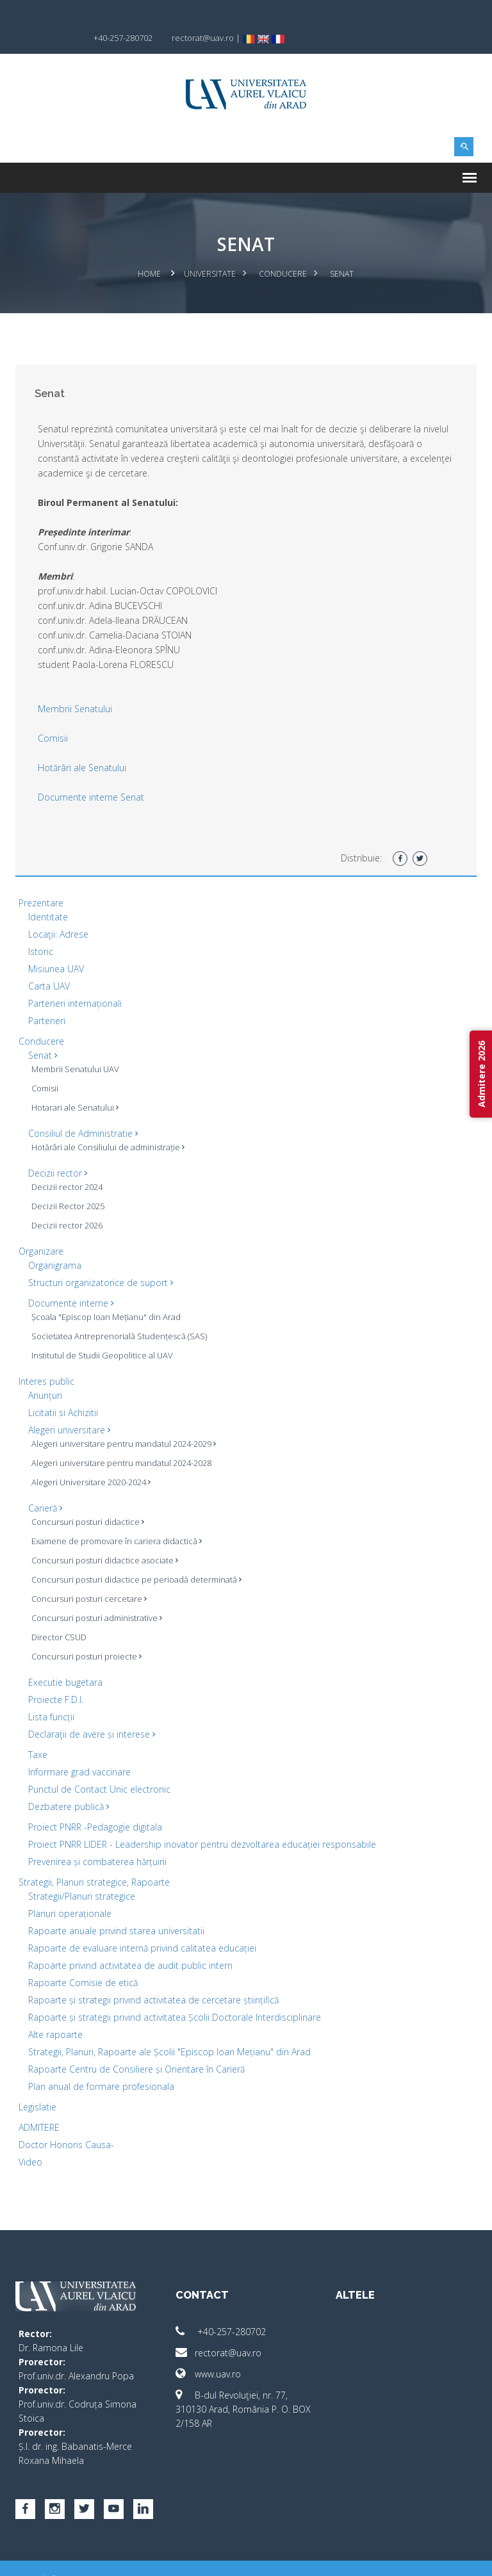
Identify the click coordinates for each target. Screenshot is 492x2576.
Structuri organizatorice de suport (100, 1261)
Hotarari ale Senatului (75, 1085)
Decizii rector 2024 (66, 1165)
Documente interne (70, 1281)
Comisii (53, 716)
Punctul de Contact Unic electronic (99, 1767)
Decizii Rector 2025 (67, 1184)
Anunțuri (45, 1373)
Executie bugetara (65, 1660)
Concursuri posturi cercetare (89, 1577)
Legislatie (37, 2085)
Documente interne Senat (91, 775)
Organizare (41, 1229)
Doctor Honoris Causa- (66, 2123)
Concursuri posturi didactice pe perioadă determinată (136, 1557)
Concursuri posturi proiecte (86, 1634)
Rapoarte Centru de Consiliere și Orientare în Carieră (136, 2047)
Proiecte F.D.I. (55, 1678)
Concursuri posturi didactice (87, 1500)
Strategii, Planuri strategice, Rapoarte (94, 1860)
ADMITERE (39, 2105)
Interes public (46, 1359)
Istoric (40, 930)
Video (30, 2140)
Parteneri (46, 999)
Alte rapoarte (55, 2013)
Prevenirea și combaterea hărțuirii (97, 1840)
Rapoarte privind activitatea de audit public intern (130, 1943)
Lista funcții (51, 1695)
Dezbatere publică (68, 1785)
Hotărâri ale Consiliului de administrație (107, 1125)
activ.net (462, 2557)
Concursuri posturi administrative (96, 1596)
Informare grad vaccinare (79, 1750)
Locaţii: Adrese (58, 912)
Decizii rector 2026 (66, 1203)
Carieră (45, 1486)
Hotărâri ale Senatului (82, 746)
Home (149, 252)
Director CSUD (58, 1615)
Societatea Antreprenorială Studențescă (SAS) (119, 1314)
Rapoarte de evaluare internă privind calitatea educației (142, 1926)
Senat (42, 1033)
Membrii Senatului (75, 687)
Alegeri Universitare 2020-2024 (91, 1460)
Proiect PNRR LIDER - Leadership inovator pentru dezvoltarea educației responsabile (202, 1822)
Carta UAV (49, 964)
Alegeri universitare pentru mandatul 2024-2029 (123, 1422)
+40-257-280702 (221, 2310)
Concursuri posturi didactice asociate (104, 1538)
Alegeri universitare (69, 1408)
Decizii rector (57, 1151)
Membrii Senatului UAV (75, 1047)
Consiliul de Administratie (83, 1111)
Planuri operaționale (69, 1892)
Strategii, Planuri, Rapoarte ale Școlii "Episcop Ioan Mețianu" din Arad (169, 2030)
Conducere (283, 252)
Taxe (37, 1733)
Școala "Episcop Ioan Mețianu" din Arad (106, 1295)
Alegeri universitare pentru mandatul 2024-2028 (121, 1441)
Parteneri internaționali (75, 981)
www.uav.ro (208, 2352)
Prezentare (41, 881)
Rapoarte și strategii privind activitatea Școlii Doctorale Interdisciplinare (174, 1995)
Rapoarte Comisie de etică (83, 1961)
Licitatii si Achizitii (63, 1391)
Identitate (48, 895)
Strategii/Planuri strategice (81, 1874)
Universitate (210, 252)
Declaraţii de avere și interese (91, 1712)
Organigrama (54, 1243)
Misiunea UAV (56, 947)
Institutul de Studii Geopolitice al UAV (102, 1333)
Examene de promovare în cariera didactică (116, 1519)
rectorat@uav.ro (218, 2331)
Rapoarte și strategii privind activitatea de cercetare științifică (153, 1978)
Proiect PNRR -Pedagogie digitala (95, 1805)
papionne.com (408, 2557)
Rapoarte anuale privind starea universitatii (116, 1909)
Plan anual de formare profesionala (101, 2064)
